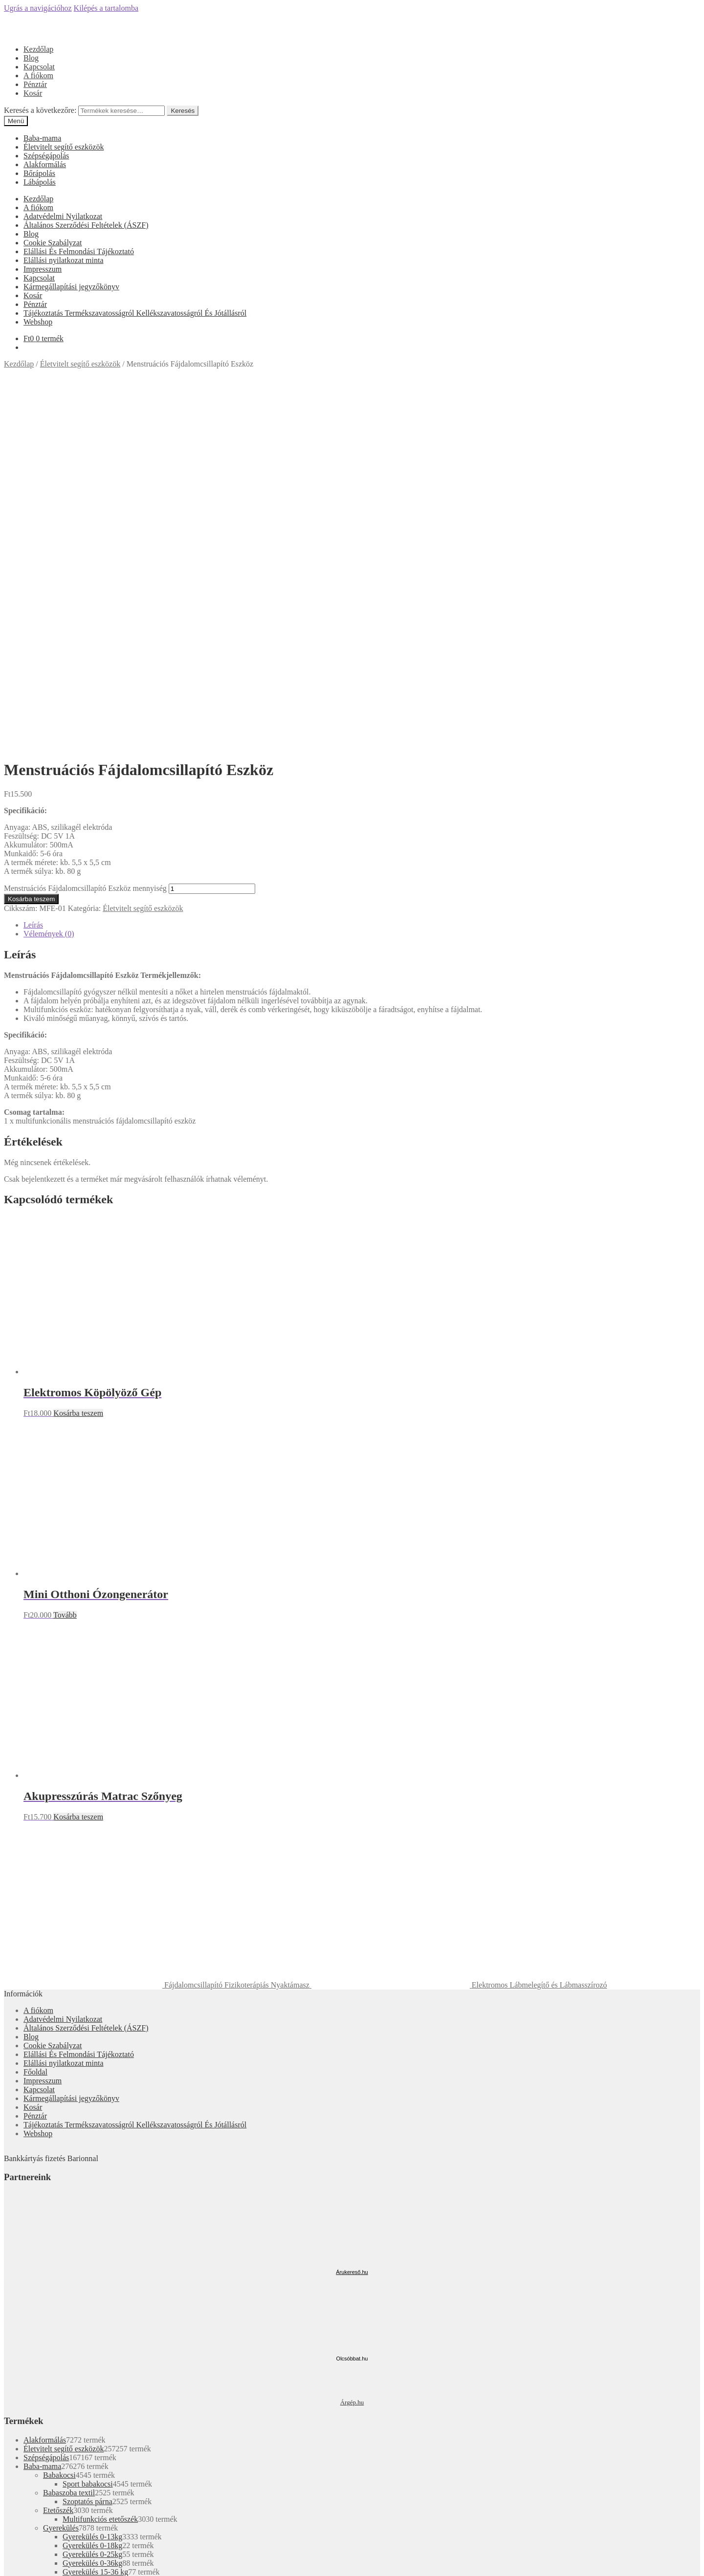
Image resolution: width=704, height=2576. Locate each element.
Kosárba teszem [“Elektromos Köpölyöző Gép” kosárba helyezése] (78, 1056)
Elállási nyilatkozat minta (63, 260)
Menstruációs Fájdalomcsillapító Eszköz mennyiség (85, 531)
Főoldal (35, 1715)
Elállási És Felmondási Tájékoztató (78, 251)
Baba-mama (42, 138)
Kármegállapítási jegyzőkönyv (71, 286)
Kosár (32, 93)
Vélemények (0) (48, 577)
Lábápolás (39, 182)
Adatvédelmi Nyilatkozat (62, 216)
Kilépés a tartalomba (106, 8)
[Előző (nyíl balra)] (8, 2570)
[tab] (361, 568)
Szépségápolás (46, 156)
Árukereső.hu (352, 1915)
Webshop (37, 322)
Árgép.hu (352, 2045)
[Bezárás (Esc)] (8, 2561)
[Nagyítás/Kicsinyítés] (37, 2561)
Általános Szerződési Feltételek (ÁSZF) (86, 225)
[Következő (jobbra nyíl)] (18, 2570)
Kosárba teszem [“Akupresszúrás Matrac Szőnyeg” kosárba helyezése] (78, 1460)
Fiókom (35, 2336)
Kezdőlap (38, 49)
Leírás (33, 568)
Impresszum (42, 269)
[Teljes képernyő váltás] (27, 2561)
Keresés (183, 110)
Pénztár (35, 84)
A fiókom (38, 75)
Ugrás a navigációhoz (38, 8)
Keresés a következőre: (40, 110)
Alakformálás (44, 164)
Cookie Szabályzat (52, 242)
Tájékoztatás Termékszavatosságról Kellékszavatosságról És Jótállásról (134, 313)
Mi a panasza (24, 2320)
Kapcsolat (39, 67)
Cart (33, 2364)
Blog (31, 58)
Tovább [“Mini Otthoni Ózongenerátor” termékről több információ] (65, 1258)
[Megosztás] (18, 2561)
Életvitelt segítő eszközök (63, 147)
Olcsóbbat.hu (352, 2002)
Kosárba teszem (31, 542)
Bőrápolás (39, 173)
